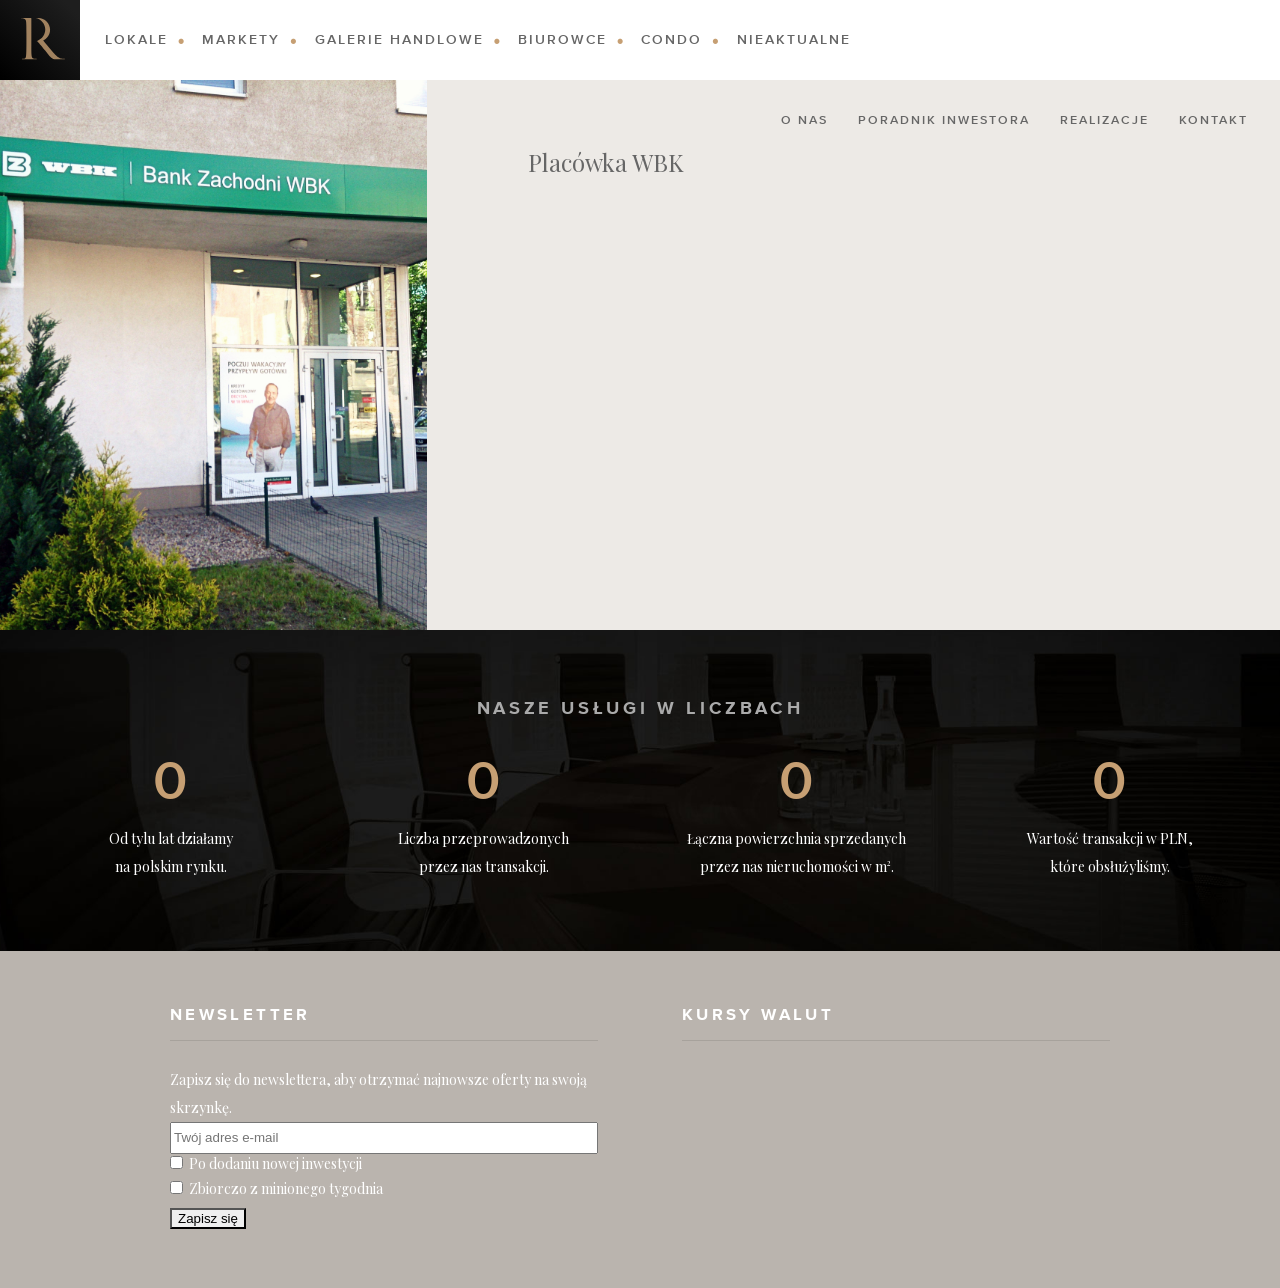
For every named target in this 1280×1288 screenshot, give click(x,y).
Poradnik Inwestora (944, 121)
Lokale (136, 40)
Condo (671, 40)
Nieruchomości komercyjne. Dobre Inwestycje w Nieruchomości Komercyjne (40, 40)
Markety (241, 40)
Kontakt (1213, 121)
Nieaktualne (794, 40)
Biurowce (562, 40)
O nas (804, 121)
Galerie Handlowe (399, 40)
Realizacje (1104, 121)
